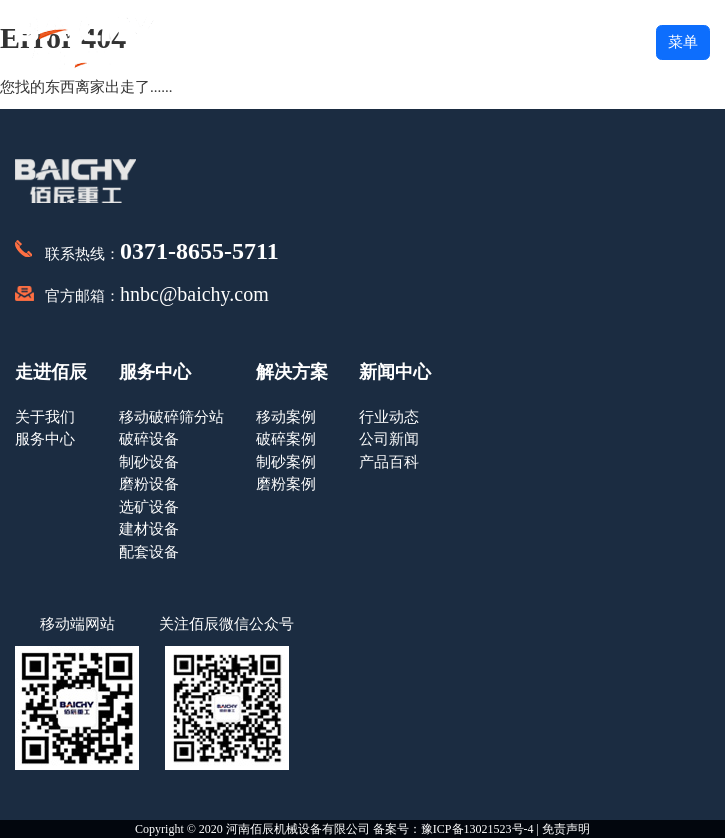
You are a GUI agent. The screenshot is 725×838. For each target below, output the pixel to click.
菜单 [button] (683, 42)
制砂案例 (286, 462)
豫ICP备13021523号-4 (477, 829)
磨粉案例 (286, 484)
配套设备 (149, 552)
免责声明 (566, 829)
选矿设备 (149, 507)
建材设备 (149, 529)
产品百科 (389, 462)
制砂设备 (149, 462)
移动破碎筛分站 (171, 417)
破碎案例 (286, 439)
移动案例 (286, 417)
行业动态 (389, 417)
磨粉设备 (149, 484)
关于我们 (45, 417)
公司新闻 (389, 439)
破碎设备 (149, 439)
